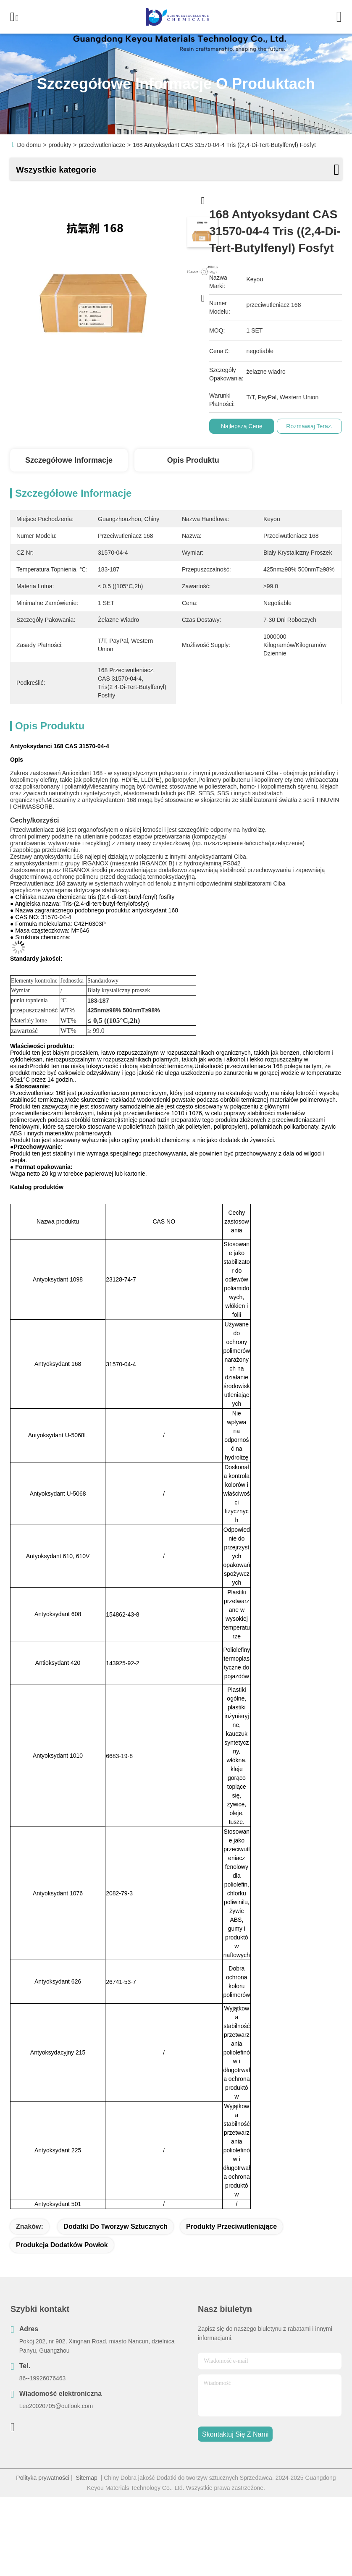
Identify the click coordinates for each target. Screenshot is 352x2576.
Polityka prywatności (42, 2477)
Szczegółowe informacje (69, 460)
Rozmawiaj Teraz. (315, 426)
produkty (60, 145)
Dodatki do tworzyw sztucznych (115, 2226)
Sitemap (86, 2477)
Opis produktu (193, 460)
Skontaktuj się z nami (235, 2434)
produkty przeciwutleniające (231, 2226)
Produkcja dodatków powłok (62, 2244)
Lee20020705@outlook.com (56, 2406)
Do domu (29, 145)
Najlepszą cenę (247, 426)
